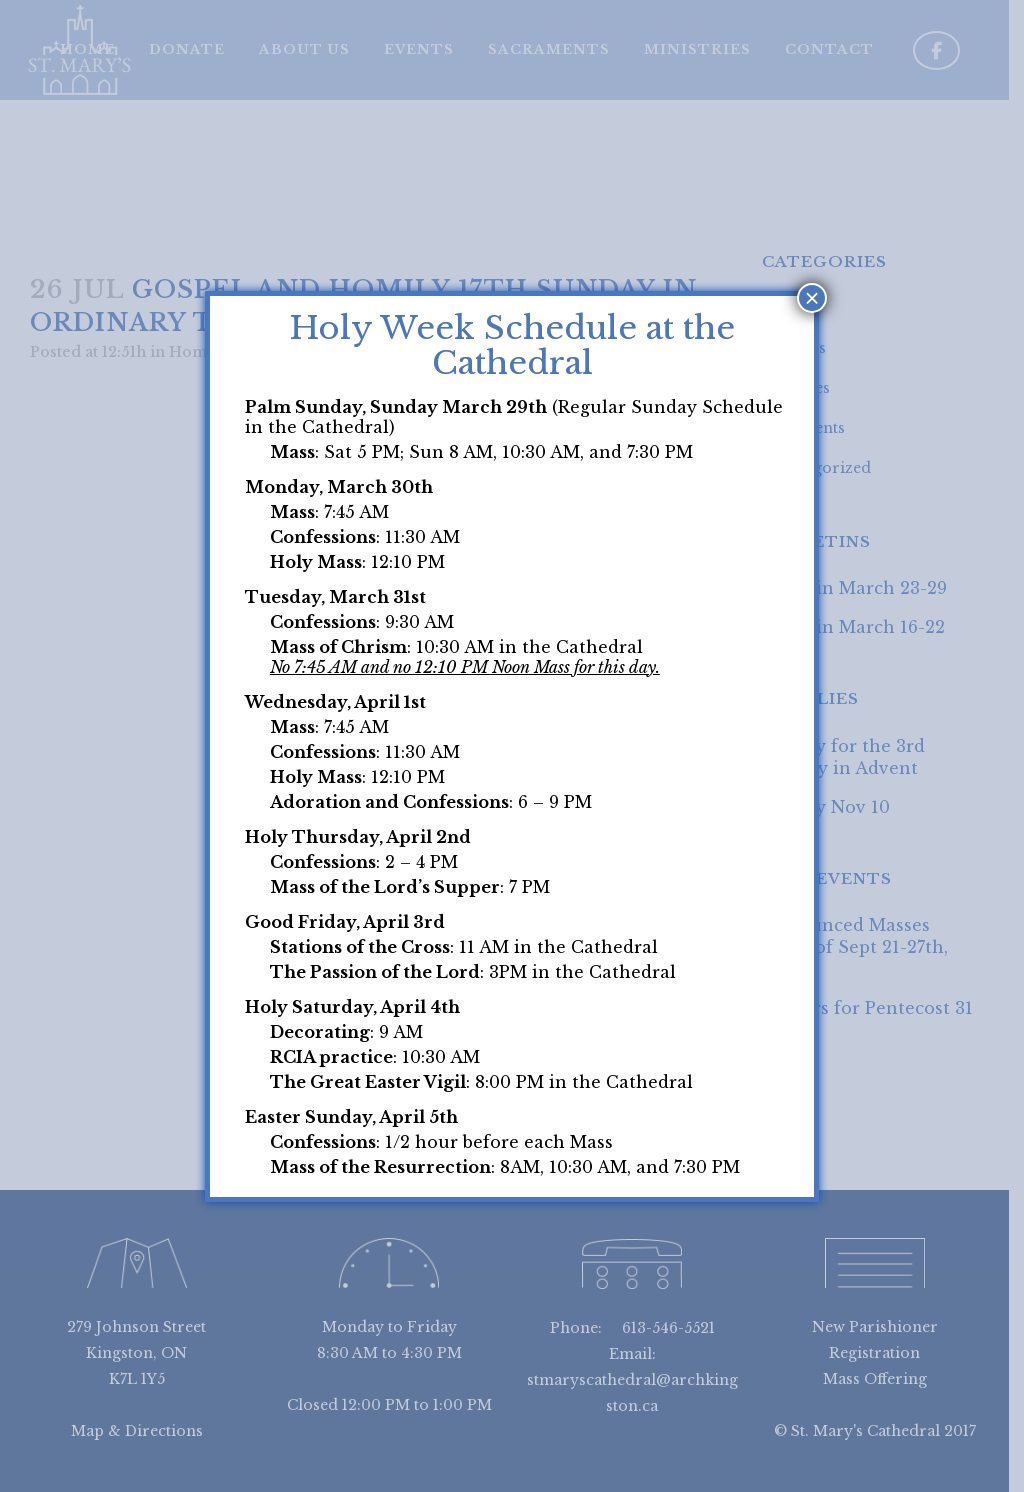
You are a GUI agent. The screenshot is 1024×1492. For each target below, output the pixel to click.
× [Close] (812, 298)
